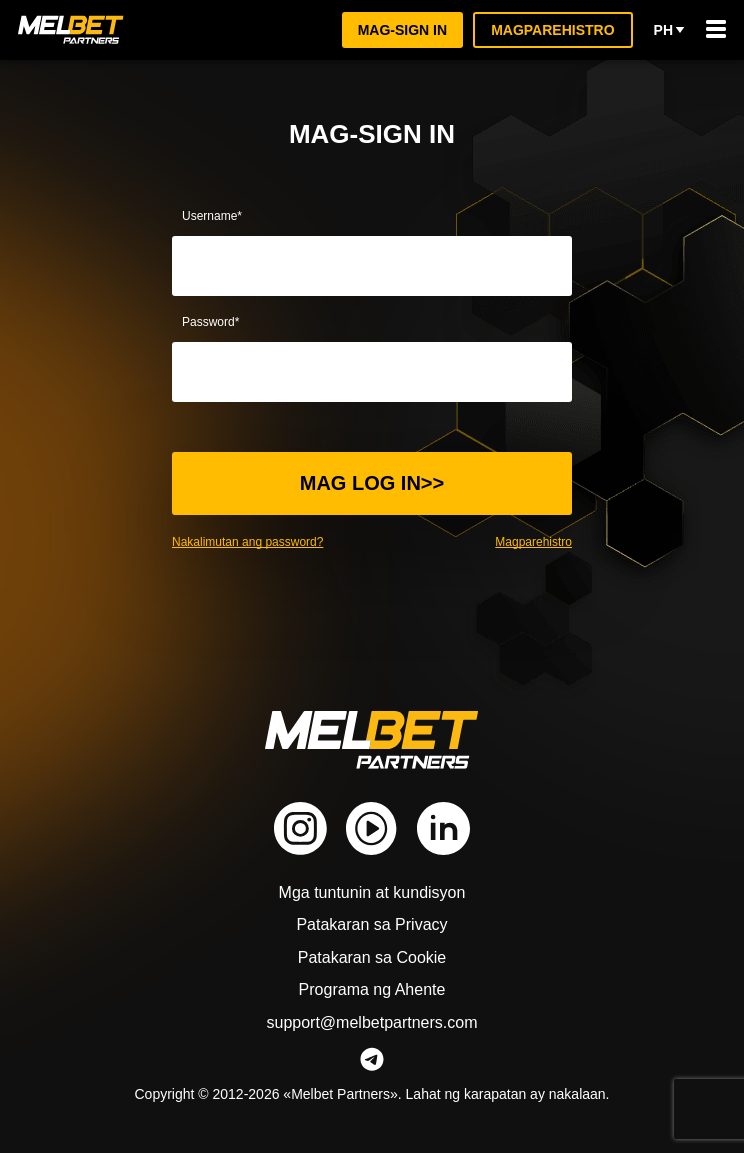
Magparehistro (554, 29)
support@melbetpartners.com (372, 1023)
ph (669, 30)
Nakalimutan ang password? (250, 541)
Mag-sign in (403, 29)
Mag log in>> (372, 482)
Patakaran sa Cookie (372, 957)
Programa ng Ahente (372, 989)
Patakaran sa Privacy (372, 924)
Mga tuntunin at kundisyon (372, 892)
